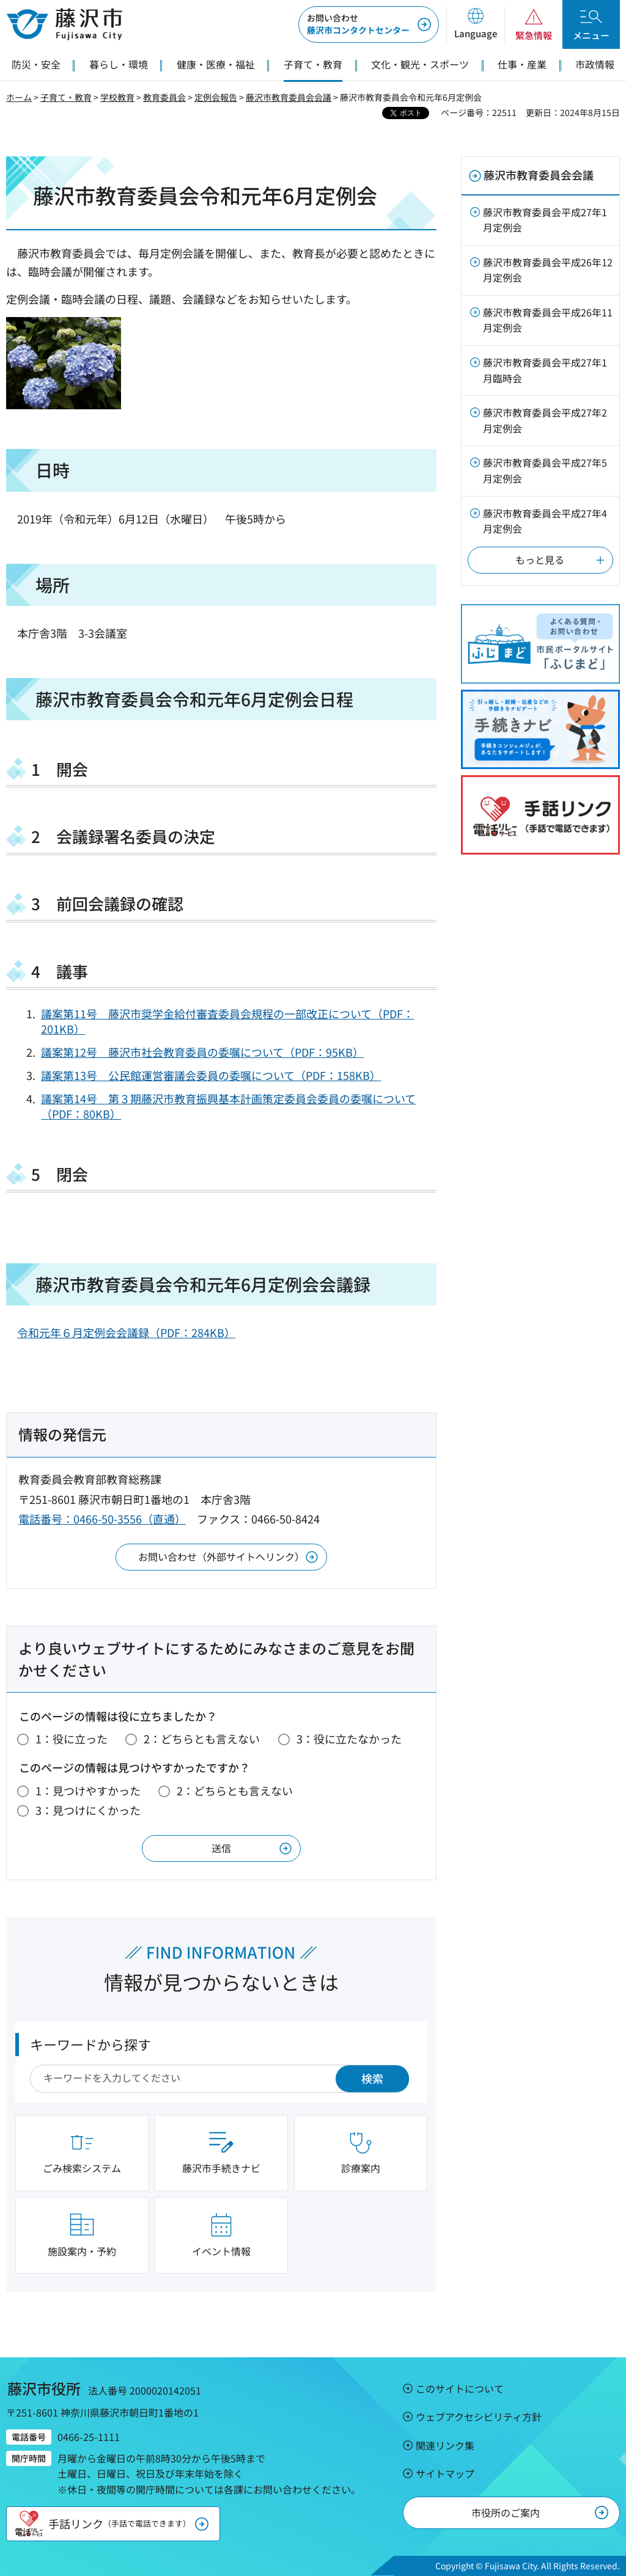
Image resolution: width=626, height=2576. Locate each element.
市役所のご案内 (505, 2512)
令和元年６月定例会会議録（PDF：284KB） (126, 1332)
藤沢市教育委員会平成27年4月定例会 (545, 521)
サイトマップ (445, 2473)
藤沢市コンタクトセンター (358, 24)
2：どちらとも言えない (202, 1738)
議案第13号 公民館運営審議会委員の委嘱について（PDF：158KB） (211, 1075)
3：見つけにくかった (88, 1810)
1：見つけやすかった (88, 1790)
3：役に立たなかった (349, 1738)
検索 (372, 2078)
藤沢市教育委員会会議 (288, 97)
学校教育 (117, 97)
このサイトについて (460, 2388)
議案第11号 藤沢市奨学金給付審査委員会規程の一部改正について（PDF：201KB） (227, 1021)
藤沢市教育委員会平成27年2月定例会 (545, 420)
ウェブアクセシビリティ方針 (479, 2416)
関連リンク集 (445, 2445)
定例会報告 (215, 97)
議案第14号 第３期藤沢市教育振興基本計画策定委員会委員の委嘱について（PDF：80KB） (228, 1106)
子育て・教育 (66, 97)
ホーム (19, 97)
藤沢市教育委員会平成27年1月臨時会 (545, 370)
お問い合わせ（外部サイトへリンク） (221, 1556)
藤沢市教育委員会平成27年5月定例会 (545, 470)
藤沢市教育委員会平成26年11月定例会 (548, 320)
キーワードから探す (90, 2044)
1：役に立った (71, 1738)
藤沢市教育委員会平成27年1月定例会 (545, 220)
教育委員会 (164, 97)
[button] (475, 24)
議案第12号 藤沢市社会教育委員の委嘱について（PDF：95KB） (202, 1052)
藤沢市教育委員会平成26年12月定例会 (548, 270)
